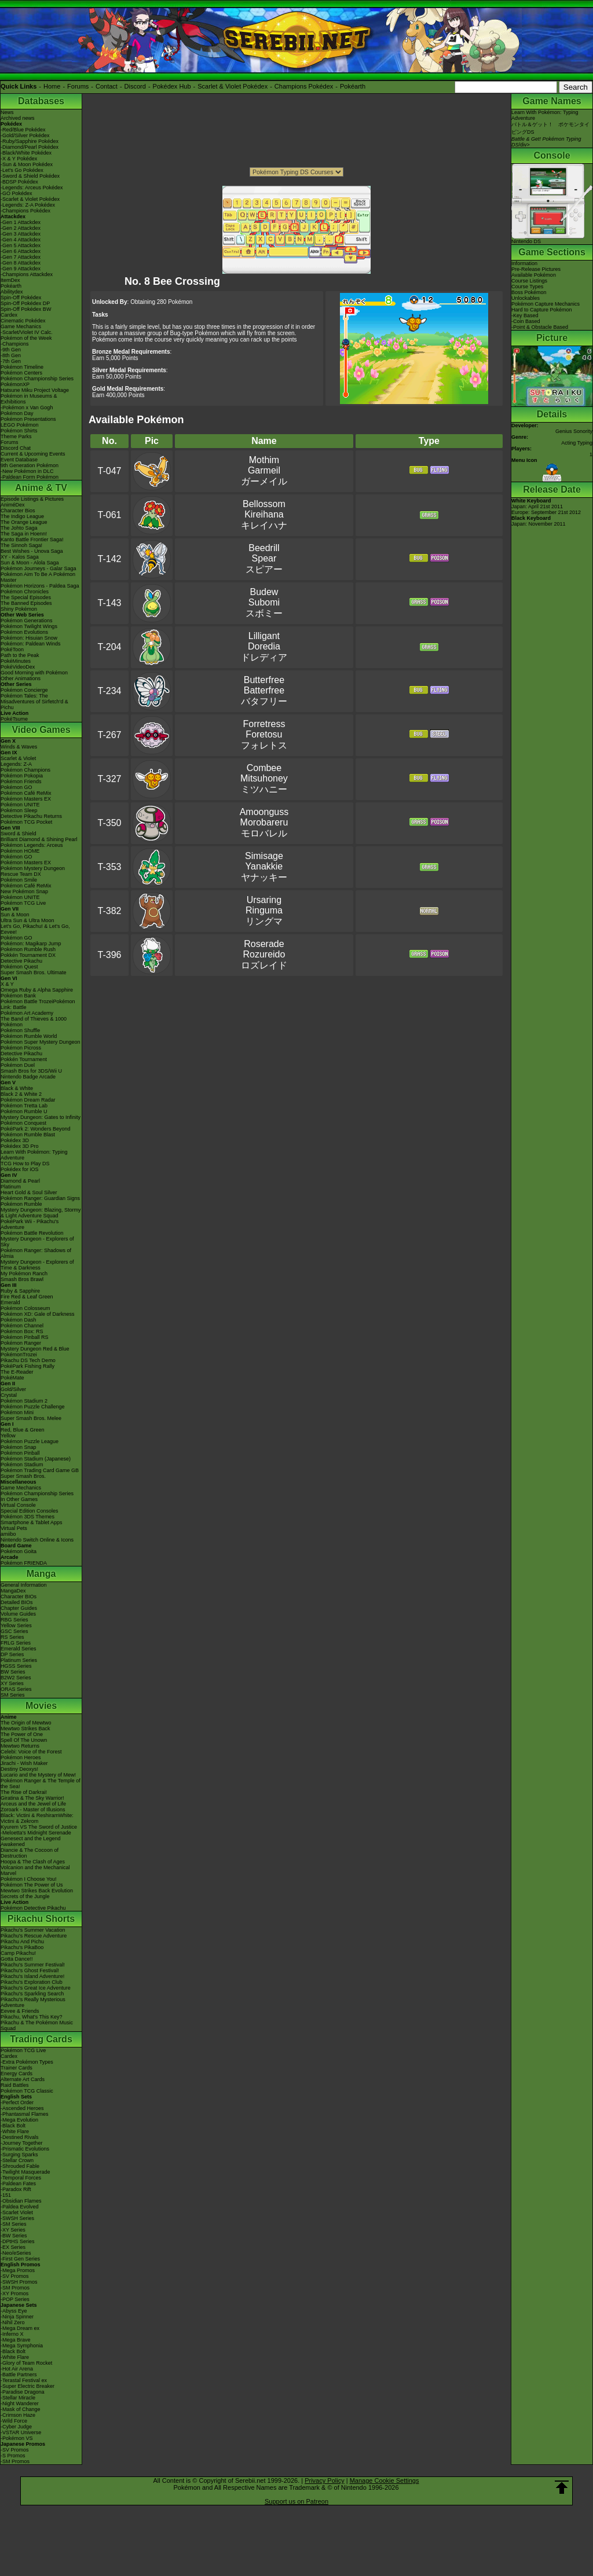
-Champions (15, 344)
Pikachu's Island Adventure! (32, 1976)
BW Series (13, 1672)
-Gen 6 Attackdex (21, 251)
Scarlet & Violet (18, 758)
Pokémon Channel (22, 1326)
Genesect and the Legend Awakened (31, 1841)
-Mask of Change (21, 2409)
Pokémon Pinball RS (25, 1337)
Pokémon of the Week (26, 338)
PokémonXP (15, 384)
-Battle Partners (19, 2374)
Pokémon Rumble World (29, 1036)
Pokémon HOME (20, 851)
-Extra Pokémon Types (27, 2062)
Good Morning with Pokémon (34, 673)
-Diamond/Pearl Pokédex (29, 147)
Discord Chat (16, 448)
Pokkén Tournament (24, 1059)
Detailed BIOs (17, 1602)
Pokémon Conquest (23, 1123)
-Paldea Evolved (20, 2207)
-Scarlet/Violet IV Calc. (27, 332)
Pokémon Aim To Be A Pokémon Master (38, 577)
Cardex (9, 315)
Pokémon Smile (19, 880)
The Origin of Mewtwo (26, 1723)
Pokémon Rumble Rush (28, 949)
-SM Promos (15, 2288)
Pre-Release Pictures (536, 269)
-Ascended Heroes (22, 2108)
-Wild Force (14, 2421)
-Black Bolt (13, 2126)
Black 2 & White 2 (21, 1094)
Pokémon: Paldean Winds (31, 644)
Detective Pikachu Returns (31, 816)
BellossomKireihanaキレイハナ (264, 514)
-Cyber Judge (16, 2427)
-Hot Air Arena (17, 2369)
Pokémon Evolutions (24, 632)
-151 (6, 2195)
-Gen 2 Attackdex (21, 228)
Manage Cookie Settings (384, 2480)
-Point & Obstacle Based (539, 327)
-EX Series (13, 2247)
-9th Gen (11, 350)
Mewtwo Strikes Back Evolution (37, 1891)
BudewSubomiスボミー (264, 602)
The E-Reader (17, 1372)
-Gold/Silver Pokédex (25, 135)
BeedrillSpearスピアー (264, 558)
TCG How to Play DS (25, 1163)
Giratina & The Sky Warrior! (32, 1798)
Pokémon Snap (18, 1447)
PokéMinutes (16, 661)
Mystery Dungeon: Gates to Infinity (40, 1117)
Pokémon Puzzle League (29, 1441)
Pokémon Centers (21, 373)
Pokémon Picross (21, 1048)
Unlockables (525, 298)
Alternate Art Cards (23, 2079)
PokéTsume (14, 719)
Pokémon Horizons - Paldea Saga (40, 586)
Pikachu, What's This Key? (32, 2017)
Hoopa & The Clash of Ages (33, 1862)
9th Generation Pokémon (29, 465)
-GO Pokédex (16, 193)
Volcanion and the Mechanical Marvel (35, 1870)
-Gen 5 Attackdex (21, 245)
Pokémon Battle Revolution (32, 1233)
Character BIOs (18, 1596)
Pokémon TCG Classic (27, 2091)
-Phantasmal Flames (25, 2114)
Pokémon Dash (18, 1320)
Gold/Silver (13, 1389)
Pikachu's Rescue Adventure (34, 1936)
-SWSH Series (17, 2218)
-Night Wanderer (20, 2403)
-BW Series (14, 2236)
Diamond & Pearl (20, 1181)
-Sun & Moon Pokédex (27, 164)
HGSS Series (16, 1666)
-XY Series (13, 2230)
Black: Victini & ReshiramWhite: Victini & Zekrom (37, 1818)
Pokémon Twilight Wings (29, 626)
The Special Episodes (26, 597)
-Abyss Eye (14, 2311)
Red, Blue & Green (23, 1430)
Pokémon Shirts (19, 431)
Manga (41, 1574)
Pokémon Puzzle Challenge (33, 1407)
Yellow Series (16, 1625)
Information (524, 263)
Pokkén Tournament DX (28, 955)
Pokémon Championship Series (37, 378)
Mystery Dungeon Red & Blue (35, 1349)
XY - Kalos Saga (20, 557)
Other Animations (21, 678)
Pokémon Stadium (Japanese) (36, 1459)
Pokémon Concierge (24, 690)
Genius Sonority (573, 431)
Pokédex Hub (172, 86)
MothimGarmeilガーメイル (264, 470)
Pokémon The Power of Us (32, 1885)
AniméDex (13, 505)
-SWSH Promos (19, 2282)
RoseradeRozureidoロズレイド (264, 954)
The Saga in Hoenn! (24, 534)
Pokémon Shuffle (20, 1030)
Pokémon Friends (21, 781)
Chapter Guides (19, 1608)
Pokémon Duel (18, 1065)
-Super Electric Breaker (27, 2386)
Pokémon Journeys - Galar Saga (38, 568)
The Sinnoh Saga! (21, 545)
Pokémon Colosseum (25, 1308)
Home (51, 86)
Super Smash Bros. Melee (31, 1418)
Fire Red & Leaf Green (27, 1297)
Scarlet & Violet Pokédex (232, 86)
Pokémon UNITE (20, 805)
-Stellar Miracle (18, 2398)
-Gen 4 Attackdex (21, 240)
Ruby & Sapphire (20, 1291)
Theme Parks (16, 436)
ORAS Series (16, 1689)
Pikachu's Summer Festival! (33, 1965)
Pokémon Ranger (21, 1343)
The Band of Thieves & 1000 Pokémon (34, 1022)
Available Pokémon (533, 275)
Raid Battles (15, 2085)
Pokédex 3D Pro (20, 1146)
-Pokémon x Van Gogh (27, 407)
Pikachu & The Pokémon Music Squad (37, 2025)
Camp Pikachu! (18, 1953)
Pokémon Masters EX (26, 799)
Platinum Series (19, 1660)
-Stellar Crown (17, 2160)
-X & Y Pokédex (19, 159)
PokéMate (12, 1378)
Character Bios (18, 510)
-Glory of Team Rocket (26, 2363)
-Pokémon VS (17, 2438)
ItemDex (10, 280)
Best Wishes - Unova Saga (32, 551)
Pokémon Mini (17, 1412)
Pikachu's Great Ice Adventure (36, 1988)
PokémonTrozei (19, 1354)
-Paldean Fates (18, 2183)
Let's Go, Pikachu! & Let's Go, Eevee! (35, 929)
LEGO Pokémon (20, 425)
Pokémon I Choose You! (29, 1879)
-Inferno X (12, 2334)
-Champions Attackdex (27, 274)
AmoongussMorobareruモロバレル (264, 822)
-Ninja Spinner (17, 2317)
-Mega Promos (18, 2270)
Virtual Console (18, 1505)
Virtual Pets (14, 1528)
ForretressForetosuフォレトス (264, 734)
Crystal (9, 1395)
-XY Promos (14, 2293)
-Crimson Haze (18, 2415)
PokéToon (12, 649)
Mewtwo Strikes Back (25, 1728)
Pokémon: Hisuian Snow (29, 638)
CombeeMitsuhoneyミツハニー (264, 778)
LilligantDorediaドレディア (264, 646)
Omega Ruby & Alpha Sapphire (37, 990)
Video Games (41, 730)
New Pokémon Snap (24, 891)
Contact (107, 86)
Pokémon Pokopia (22, 776)
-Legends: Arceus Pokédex (32, 187)
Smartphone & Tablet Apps (31, 1522)
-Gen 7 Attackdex (21, 257)
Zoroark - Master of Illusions (33, 1809)
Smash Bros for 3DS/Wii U (31, 1071)
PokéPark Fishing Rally (27, 1366)
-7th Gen (11, 361)
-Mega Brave (16, 2340)
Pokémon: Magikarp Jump (31, 943)
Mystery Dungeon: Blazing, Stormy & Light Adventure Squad (41, 1213)
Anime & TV (41, 488)
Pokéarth (352, 86)
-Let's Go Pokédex (22, 170)
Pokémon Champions (25, 770)
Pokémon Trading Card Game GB (40, 1470)
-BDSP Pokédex (19, 182)
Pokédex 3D (15, 1140)
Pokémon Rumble (21, 1204)
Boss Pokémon (529, 292)
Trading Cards (41, 2039)
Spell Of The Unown (24, 1740)
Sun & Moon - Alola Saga (30, 563)
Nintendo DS (551, 239)
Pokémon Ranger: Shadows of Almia (36, 1253)
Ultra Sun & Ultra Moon (27, 920)
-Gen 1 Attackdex (21, 222)
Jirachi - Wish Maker (24, 1763)
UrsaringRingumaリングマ (264, 910)
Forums (78, 86)
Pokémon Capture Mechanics (545, 304)
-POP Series (15, 2299)
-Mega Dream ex (20, 2328)
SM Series (13, 1695)
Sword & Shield (18, 833)
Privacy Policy (324, 2480)
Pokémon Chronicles (25, 592)
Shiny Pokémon (19, 609)
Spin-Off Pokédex (21, 297)
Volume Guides (18, 1614)
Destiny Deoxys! (19, 1769)
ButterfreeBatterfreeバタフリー (264, 690)
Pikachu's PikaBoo (22, 1947)
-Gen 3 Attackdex (21, 234)
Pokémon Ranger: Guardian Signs (40, 1198)
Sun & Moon (15, 915)
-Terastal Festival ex (24, 2380)
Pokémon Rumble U (24, 1111)
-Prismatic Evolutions (25, 2149)
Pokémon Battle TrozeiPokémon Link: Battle (38, 1004)
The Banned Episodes (26, 603)
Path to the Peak (20, 655)
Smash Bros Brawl (22, 1279)
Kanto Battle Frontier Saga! (32, 539)
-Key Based (525, 315)
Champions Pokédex (304, 86)
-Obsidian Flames (21, 2201)
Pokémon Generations (27, 620)
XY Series (12, 1683)
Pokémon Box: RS (22, 1331)
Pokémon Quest (19, 967)
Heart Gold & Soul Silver (29, 1192)
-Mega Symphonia (22, 2346)
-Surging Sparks (19, 2154)
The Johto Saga (19, 528)
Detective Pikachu (21, 961)
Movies (41, 1706)
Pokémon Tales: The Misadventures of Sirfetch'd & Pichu (34, 701)
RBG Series (14, 1620)
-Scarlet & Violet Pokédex (30, 199)
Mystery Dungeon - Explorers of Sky (37, 1241)
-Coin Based (525, 321)
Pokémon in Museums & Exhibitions (29, 399)
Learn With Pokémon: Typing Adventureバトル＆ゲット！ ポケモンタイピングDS (550, 122)
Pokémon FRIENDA (24, 1563)
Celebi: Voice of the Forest (31, 1752)
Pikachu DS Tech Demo (28, 1360)
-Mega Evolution (19, 2120)
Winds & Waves (19, 747)
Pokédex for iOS (20, 1169)
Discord (135, 86)
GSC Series (14, 1631)
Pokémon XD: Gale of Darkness (38, 1314)
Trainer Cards (16, 2068)
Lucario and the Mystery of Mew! (38, 1775)
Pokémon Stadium (22, 1464)
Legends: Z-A (16, 764)
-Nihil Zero (13, 2322)
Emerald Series (18, 1649)
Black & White (17, 1088)
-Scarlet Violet (17, 2212)
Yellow (8, 1436)
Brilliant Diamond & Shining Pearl (39, 839)
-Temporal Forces (21, 2178)
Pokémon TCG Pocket (26, 822)
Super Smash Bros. (23, 1476)
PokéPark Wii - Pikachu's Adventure (29, 1224)
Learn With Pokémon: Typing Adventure (34, 1155)
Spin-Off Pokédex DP (25, 303)
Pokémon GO (16, 787)
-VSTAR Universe (21, 2432)
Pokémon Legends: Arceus (32, 845)
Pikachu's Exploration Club (32, 1982)
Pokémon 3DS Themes (27, 1517)
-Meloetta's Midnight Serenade (36, 1833)
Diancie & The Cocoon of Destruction (29, 1853)
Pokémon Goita (18, 1551)
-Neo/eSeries (16, 2253)
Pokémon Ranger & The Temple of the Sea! (40, 1783)
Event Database (19, 460)
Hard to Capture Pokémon (541, 310)
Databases (41, 101)
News (7, 112)
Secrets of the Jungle (25, 1896)
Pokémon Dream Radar (28, 1100)
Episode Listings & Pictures (32, 499)
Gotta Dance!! (17, 1959)
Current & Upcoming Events (33, 454)
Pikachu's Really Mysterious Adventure (33, 2002)
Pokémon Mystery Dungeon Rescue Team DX (33, 871)
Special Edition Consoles (29, 1511)
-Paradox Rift (16, 2189)
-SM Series (14, 2224)
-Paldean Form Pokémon (29, 477)
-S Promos (13, 2455)
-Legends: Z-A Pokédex (28, 205)
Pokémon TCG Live (23, 903)
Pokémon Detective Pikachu (33, 1908)
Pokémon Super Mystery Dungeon (40, 1042)
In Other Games (19, 1499)
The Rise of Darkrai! (24, 1792)
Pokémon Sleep (19, 810)
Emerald (10, 1302)
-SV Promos (15, 2276)
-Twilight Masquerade (25, 2172)
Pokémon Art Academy (27, 1013)
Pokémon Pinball (20, 1453)
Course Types (527, 286)
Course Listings (529, 281)
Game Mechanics (21, 326)
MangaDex (13, 1591)
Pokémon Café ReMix (26, 793)
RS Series (12, 1637)
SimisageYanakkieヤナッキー (264, 866)
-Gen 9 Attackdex (21, 268)
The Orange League (24, 522)
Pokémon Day (17, 413)
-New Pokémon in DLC (27, 471)
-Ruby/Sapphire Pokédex (29, 141)
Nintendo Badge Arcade (28, 1077)
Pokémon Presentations (28, 419)
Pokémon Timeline (22, 367)
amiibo (8, 1534)
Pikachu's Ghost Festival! (30, 1970)
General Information (24, 1585)
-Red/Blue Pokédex (23, 130)
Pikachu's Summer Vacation (33, 1930)
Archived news (18, 118)
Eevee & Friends (20, 2011)
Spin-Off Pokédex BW (26, 309)
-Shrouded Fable (20, 2166)
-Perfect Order (17, 2102)
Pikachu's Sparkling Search (32, 1994)
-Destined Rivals (20, 2137)
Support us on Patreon (296, 2501)
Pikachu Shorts (41, 1919)
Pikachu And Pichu (22, 1941)
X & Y (7, 984)
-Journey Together (21, 2143)
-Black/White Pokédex (26, 153)
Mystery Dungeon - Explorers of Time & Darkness (37, 1265)
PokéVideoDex (18, 667)
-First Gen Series (20, 2259)
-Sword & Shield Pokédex (30, 176)
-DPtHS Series (18, 2241)
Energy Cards (16, 2073)
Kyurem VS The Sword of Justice (39, 1827)
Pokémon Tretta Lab (24, 1106)
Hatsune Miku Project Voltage (35, 390)
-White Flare (15, 2131)
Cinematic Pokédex (23, 321)
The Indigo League (22, 516)
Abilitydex (12, 292)
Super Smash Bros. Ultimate (34, 972)
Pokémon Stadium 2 (24, 1401)
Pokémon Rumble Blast (28, 1134)
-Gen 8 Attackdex (21, 263)
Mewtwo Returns (20, 1746)
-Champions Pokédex (25, 211)
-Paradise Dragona (23, 2392)
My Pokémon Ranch (24, 1273)
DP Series (12, 1654)
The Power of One (22, 1734)
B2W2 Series (16, 1677)
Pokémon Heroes (21, 1757)
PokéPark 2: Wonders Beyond (35, 1129)
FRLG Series (16, 1643)
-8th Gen (11, 355)
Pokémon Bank (18, 996)
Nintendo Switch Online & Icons (37, 1540)
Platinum (11, 1187)
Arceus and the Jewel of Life (33, 1804)
